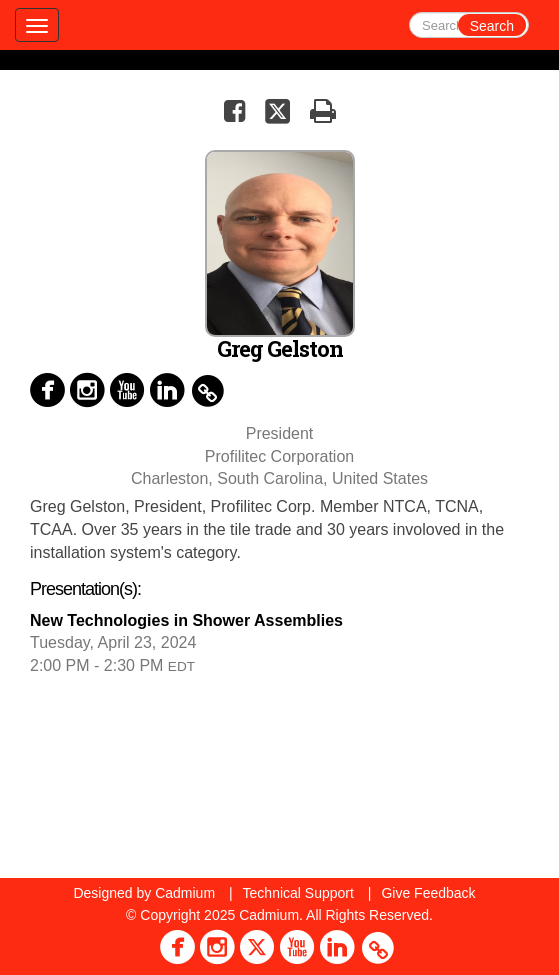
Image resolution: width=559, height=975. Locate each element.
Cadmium (185, 893)
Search (492, 26)
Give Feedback (428, 893)
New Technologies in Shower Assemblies (186, 620)
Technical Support (298, 893)
